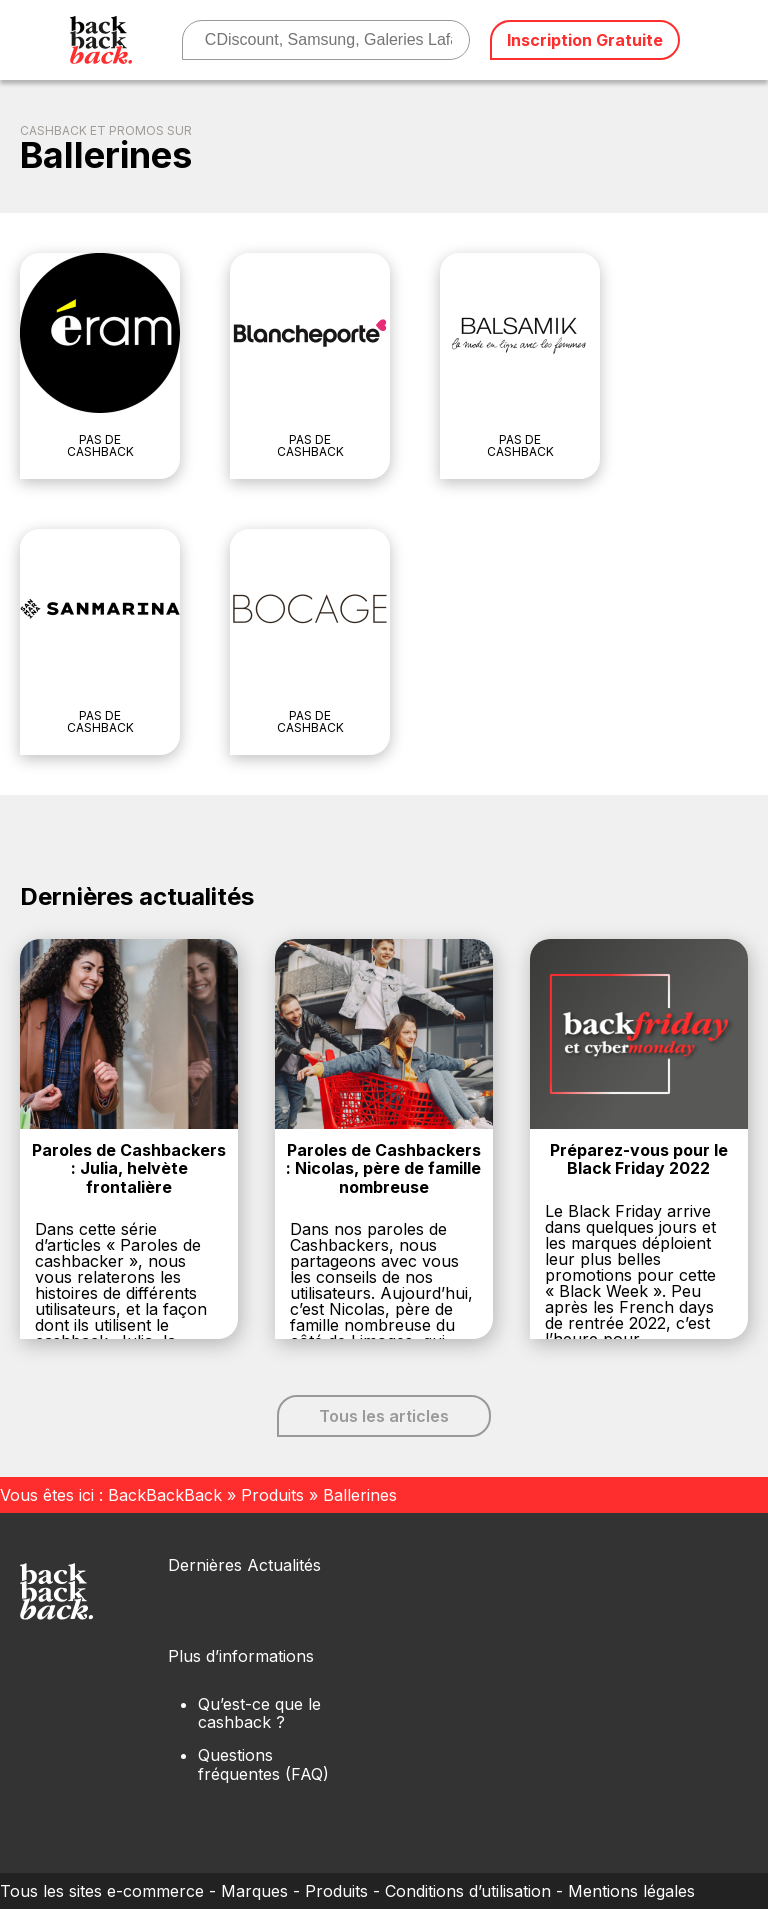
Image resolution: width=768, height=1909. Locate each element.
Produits (272, 1495)
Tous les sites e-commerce (102, 1891)
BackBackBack (165, 1495)
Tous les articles (384, 1416)
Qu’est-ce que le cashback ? (259, 1713)
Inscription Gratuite (585, 40)
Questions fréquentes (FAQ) (263, 1764)
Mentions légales (631, 1891)
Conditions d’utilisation (468, 1891)
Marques (254, 1891)
